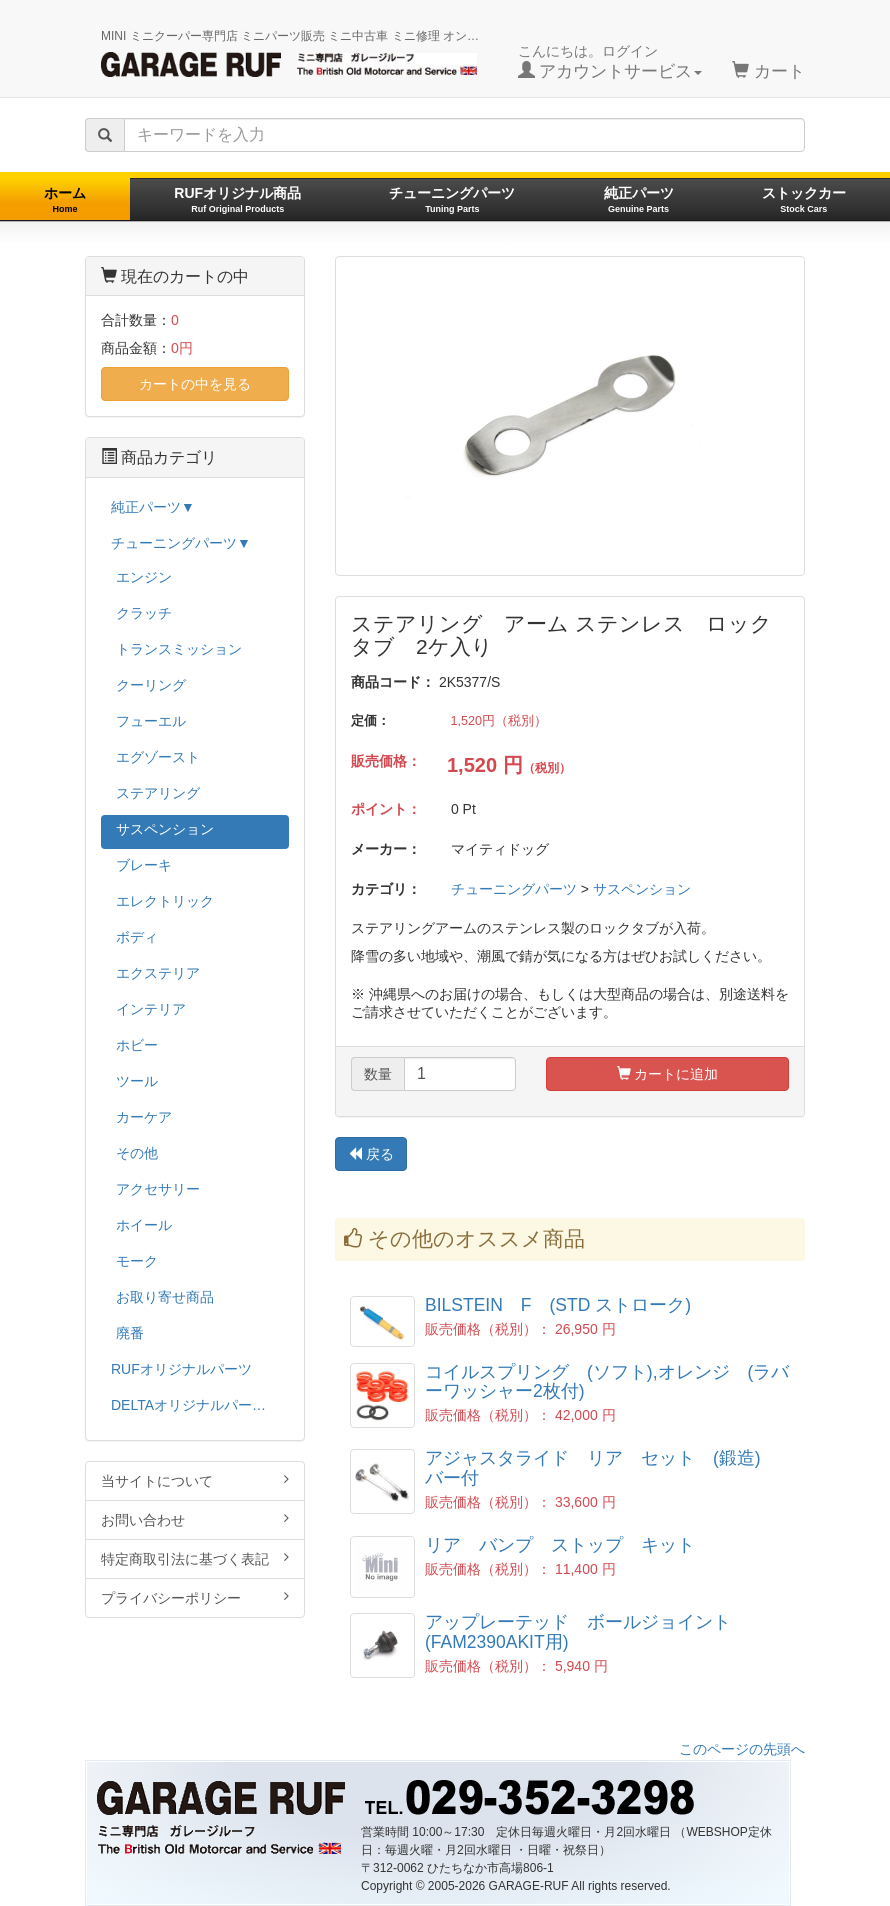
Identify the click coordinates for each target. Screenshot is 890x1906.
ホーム (65, 199)
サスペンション (642, 889)
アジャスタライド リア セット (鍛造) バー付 (602, 1467)
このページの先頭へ (742, 1749)
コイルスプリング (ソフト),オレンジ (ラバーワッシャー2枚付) (607, 1381)
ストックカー (804, 199)
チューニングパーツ (452, 199)
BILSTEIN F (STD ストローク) (558, 1305)
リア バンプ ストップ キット (560, 1545)
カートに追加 (668, 1074)
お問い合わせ (195, 1519)
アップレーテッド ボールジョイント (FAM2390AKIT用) (587, 1631)
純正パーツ (639, 199)
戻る (371, 1154)
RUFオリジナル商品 (237, 199)
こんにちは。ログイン (610, 62)
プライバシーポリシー (195, 1597)
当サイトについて (195, 1480)
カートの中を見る (195, 384)
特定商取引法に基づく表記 (195, 1558)
